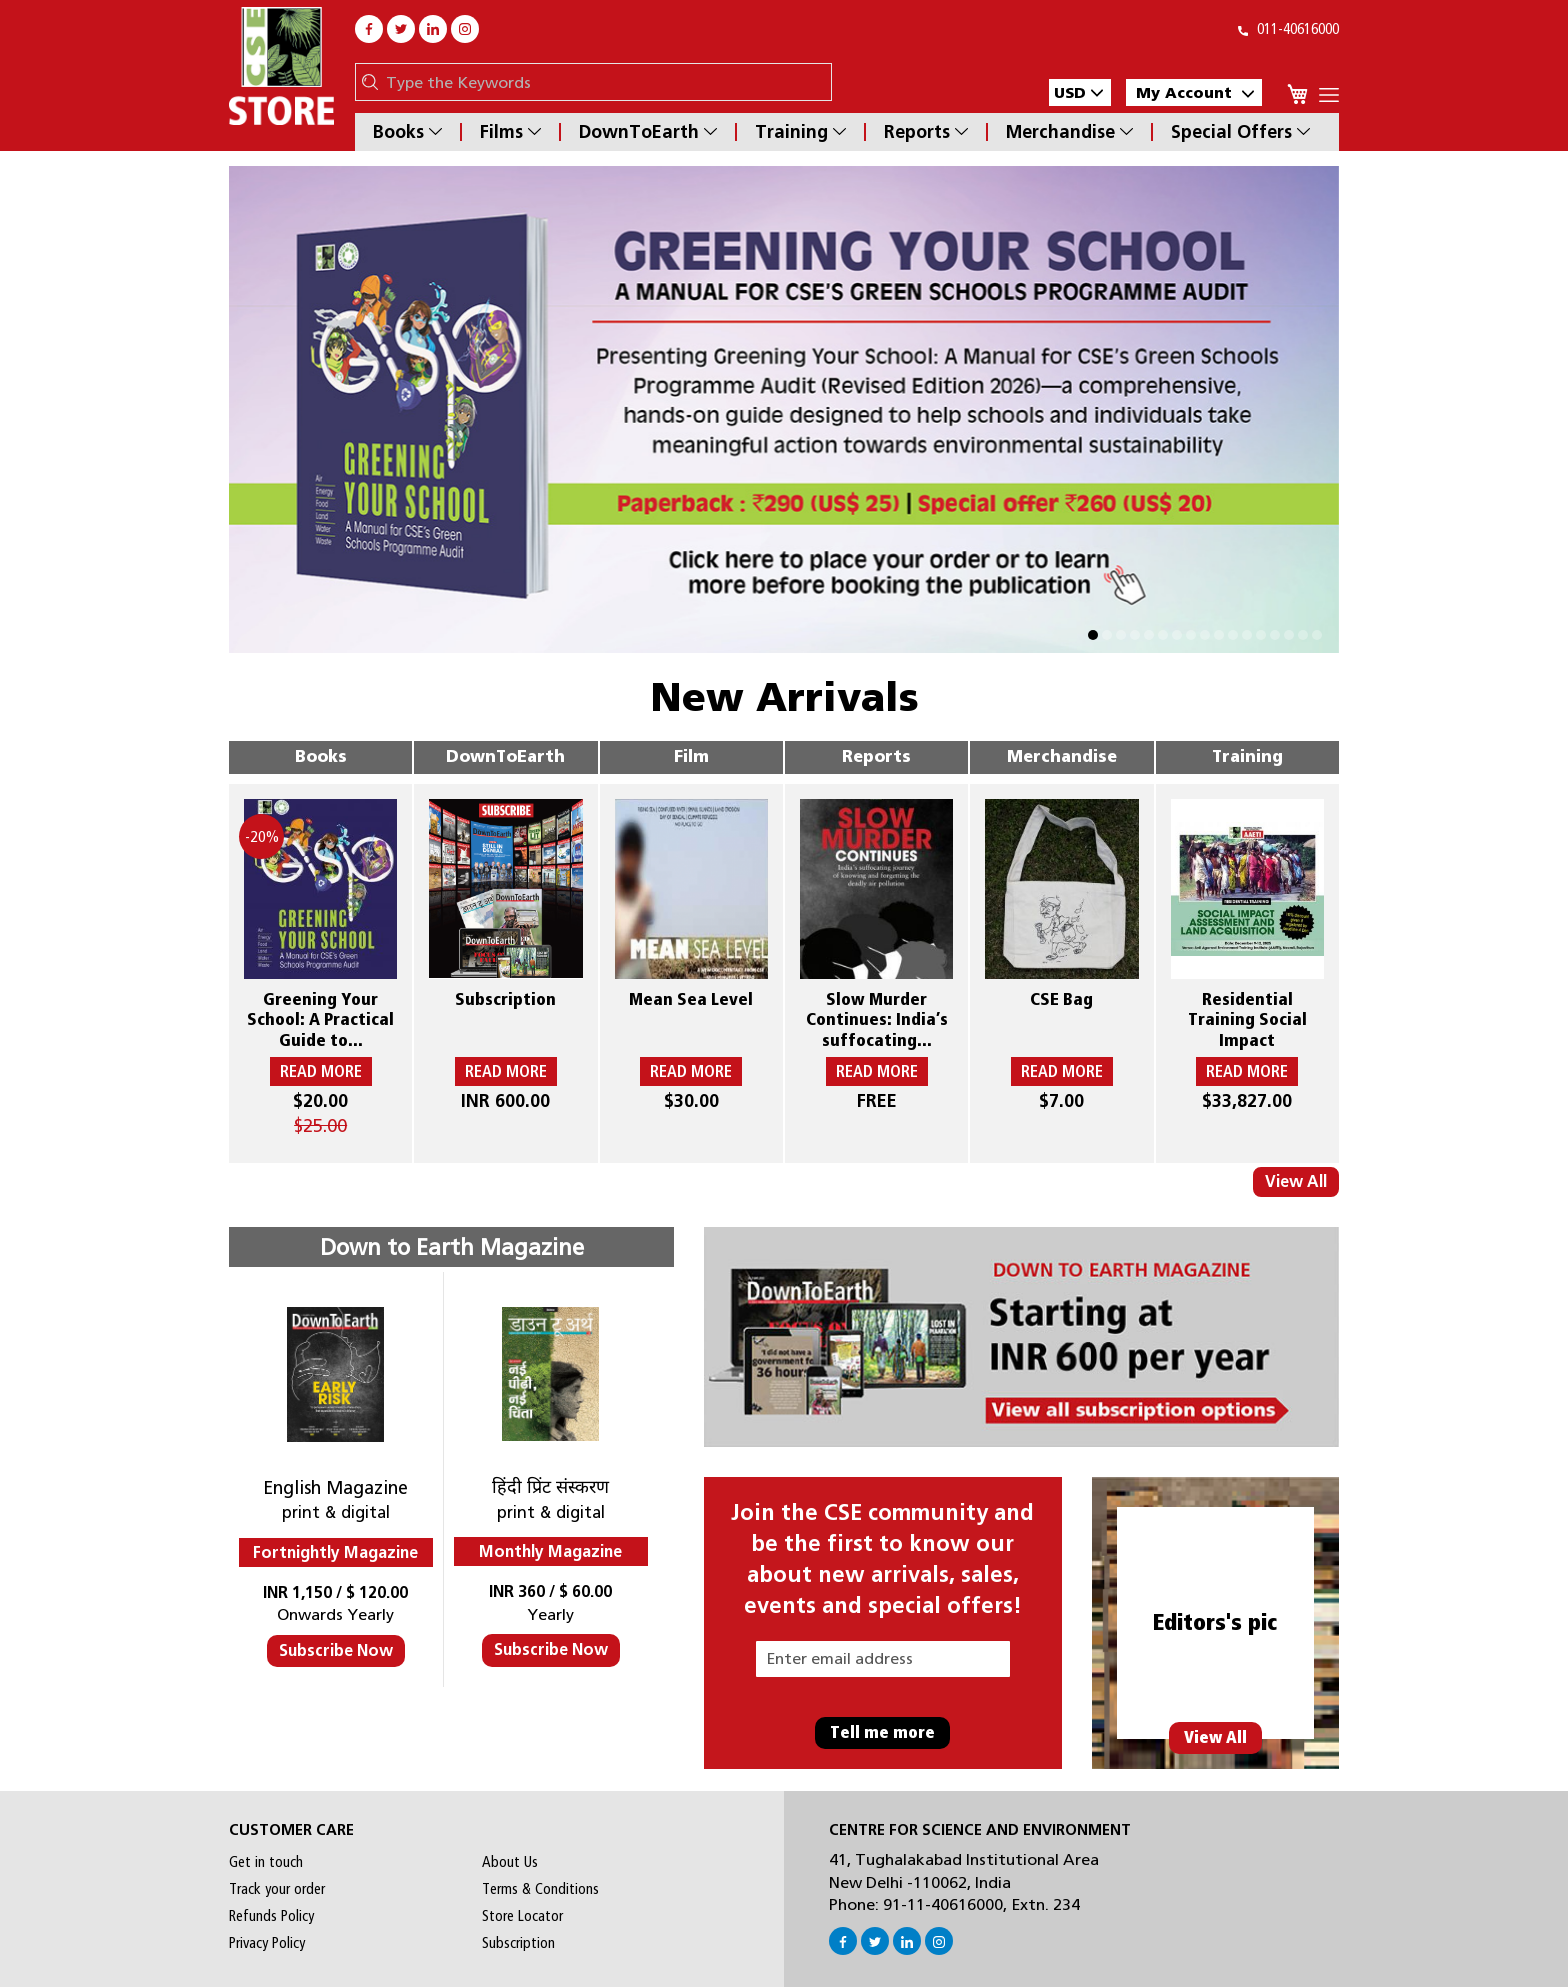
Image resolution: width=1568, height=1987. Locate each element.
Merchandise (1069, 132)
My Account (1195, 92)
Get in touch (266, 1862)
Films (510, 132)
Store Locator (522, 1916)
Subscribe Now (336, 1650)
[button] (1080, 92)
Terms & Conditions (540, 1889)
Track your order (277, 1889)
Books (407, 132)
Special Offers (1240, 132)
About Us (510, 1862)
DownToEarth (648, 132)
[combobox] (603, 82)
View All (1296, 1181)
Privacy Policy (267, 1943)
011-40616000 (1288, 29)
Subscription (518, 1943)
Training (800, 132)
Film (691, 756)
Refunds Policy (271, 1916)
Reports (926, 132)
